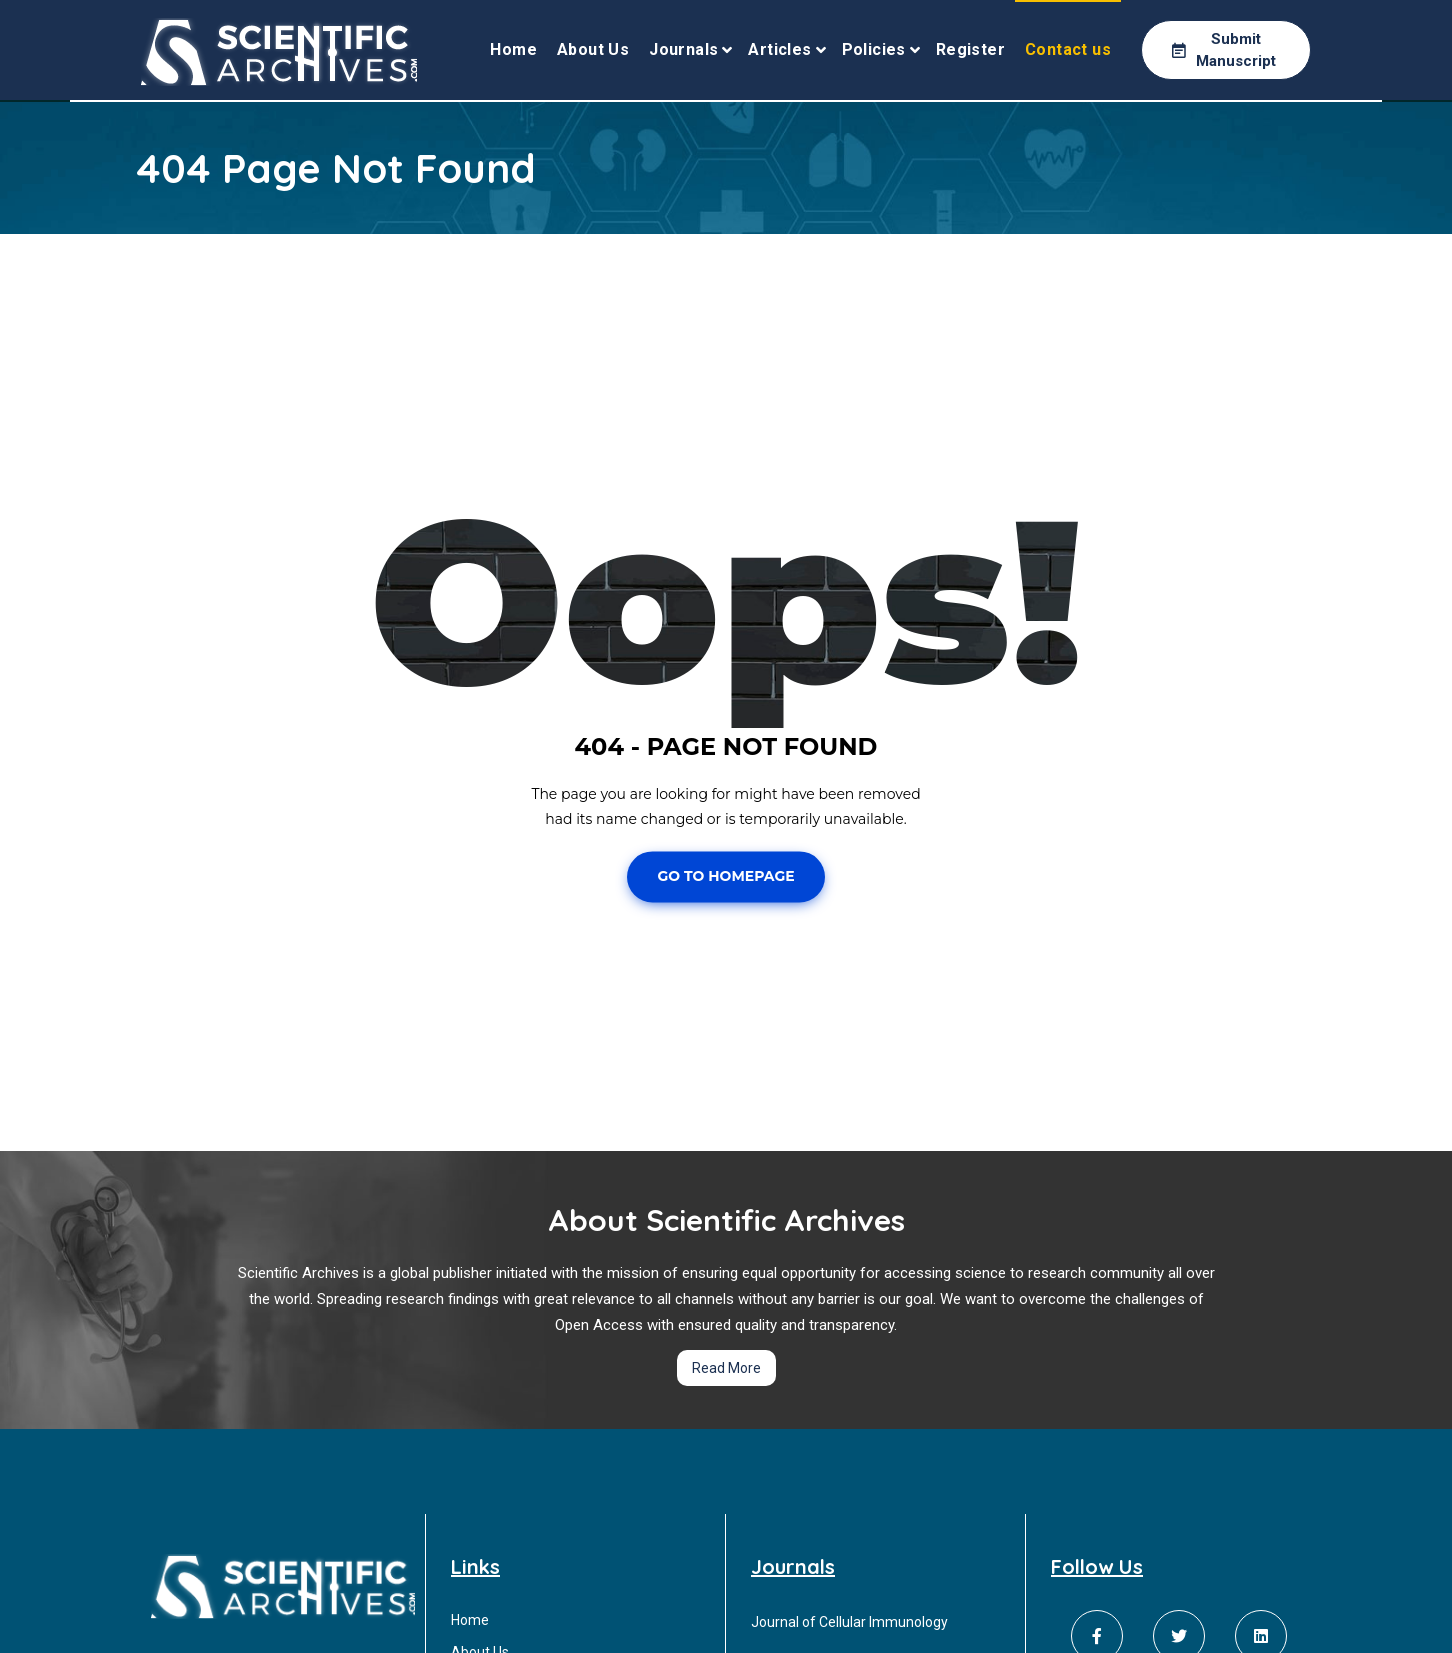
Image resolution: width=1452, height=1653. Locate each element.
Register (970, 49)
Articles (779, 49)
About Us (593, 49)
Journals (683, 49)
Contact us (1068, 49)
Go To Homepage (725, 877)
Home (513, 49)
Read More (726, 1368)
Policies (874, 49)
